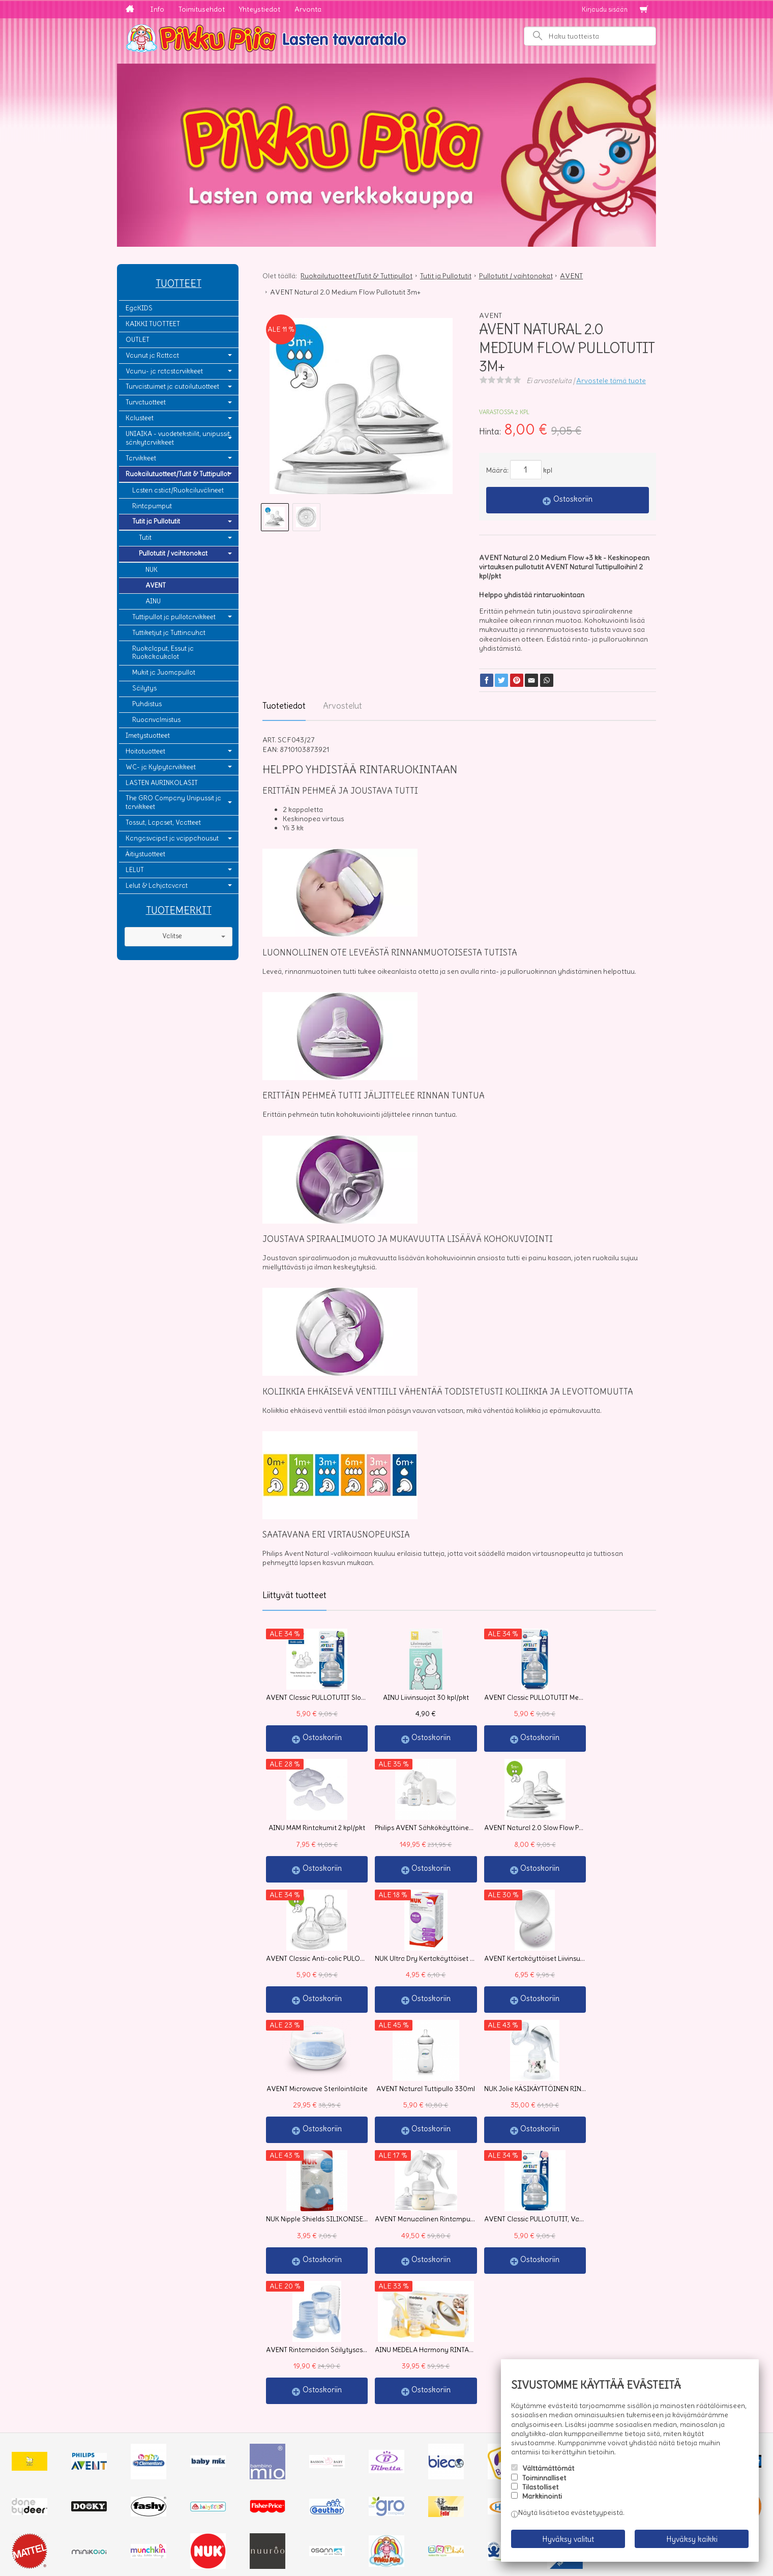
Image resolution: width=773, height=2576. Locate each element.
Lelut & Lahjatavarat (157, 885)
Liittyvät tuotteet (294, 1595)
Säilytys (144, 688)
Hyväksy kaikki (692, 2543)
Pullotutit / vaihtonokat (173, 553)
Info (157, 9)
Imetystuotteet (148, 735)
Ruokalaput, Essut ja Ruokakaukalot (163, 652)
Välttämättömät (548, 2475)
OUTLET (138, 339)
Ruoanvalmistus (156, 719)
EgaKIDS (139, 308)
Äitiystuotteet (145, 854)
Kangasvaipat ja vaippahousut (172, 838)
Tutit (145, 537)
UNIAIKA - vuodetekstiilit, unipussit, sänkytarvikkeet (178, 438)
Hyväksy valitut (568, 2543)
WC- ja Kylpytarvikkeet (161, 767)
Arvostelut (342, 705)
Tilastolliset (540, 2494)
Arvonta (307, 9)
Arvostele (611, 380)
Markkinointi (542, 2503)
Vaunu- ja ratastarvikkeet (164, 371)
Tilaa (280, 2491)
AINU (153, 601)
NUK (151, 569)
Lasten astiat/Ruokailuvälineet (178, 490)
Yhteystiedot (259, 9)
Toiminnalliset (544, 2484)
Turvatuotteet (146, 402)
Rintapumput (152, 506)
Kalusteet (140, 418)
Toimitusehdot (202, 9)
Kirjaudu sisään (605, 9)
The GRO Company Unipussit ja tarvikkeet (173, 802)
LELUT (135, 869)
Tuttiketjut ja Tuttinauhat (168, 632)
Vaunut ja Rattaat (152, 355)
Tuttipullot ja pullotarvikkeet (174, 617)
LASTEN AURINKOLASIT (162, 782)
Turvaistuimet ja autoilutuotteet (172, 386)
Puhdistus (147, 704)
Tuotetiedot (284, 705)
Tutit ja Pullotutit (156, 521)
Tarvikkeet (141, 458)
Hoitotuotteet (145, 751)
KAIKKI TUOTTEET (153, 324)
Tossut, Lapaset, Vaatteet (163, 822)
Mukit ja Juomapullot (163, 672)
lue (412, 2471)
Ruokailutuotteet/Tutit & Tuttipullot (177, 474)
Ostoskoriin (572, 499)
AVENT (155, 585)
